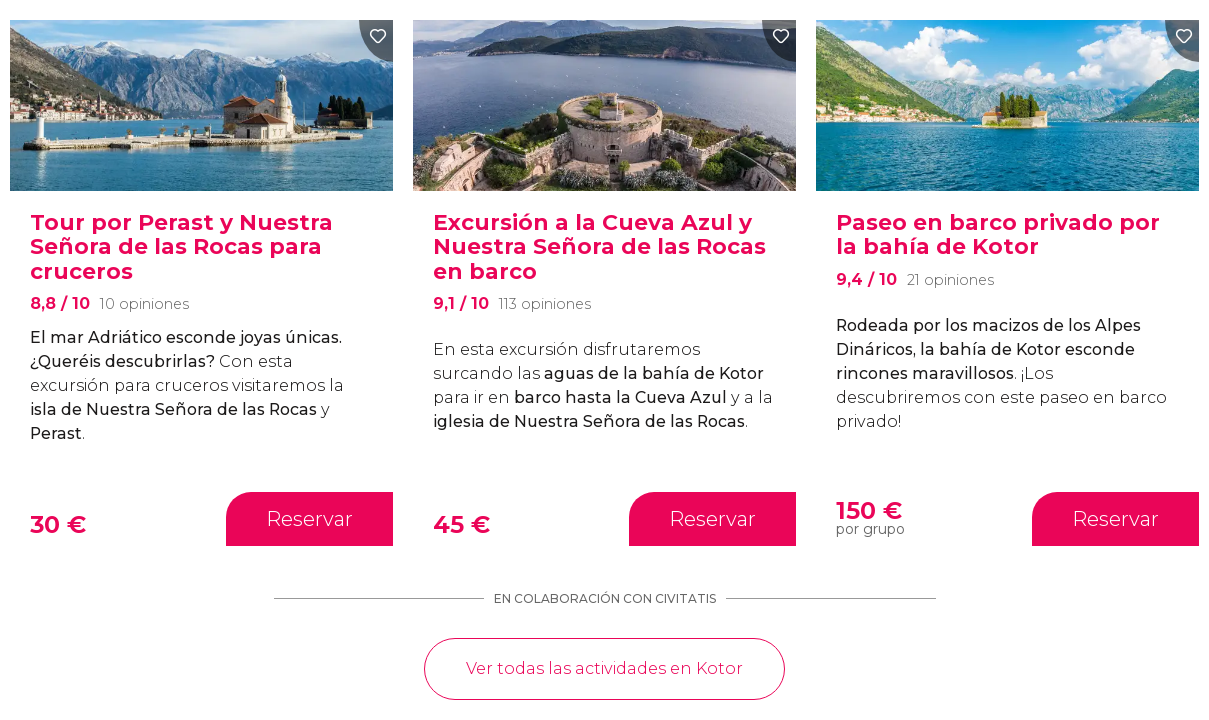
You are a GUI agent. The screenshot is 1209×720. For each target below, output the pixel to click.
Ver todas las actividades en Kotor (604, 668)
